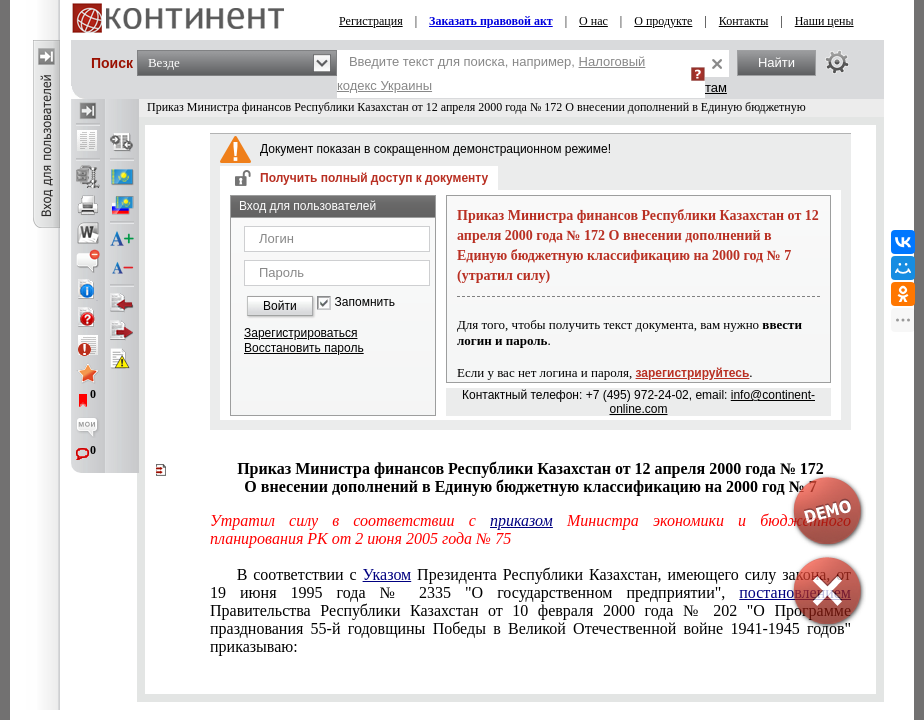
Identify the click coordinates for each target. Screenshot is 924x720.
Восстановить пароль (304, 348)
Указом (387, 574)
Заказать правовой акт (491, 21)
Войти (280, 306)
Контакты (744, 21)
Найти (776, 62)
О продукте (663, 21)
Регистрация (371, 21)
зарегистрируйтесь (693, 373)
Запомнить (365, 302)
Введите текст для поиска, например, (491, 73)
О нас (593, 21)
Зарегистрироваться (300, 333)
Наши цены (824, 21)
